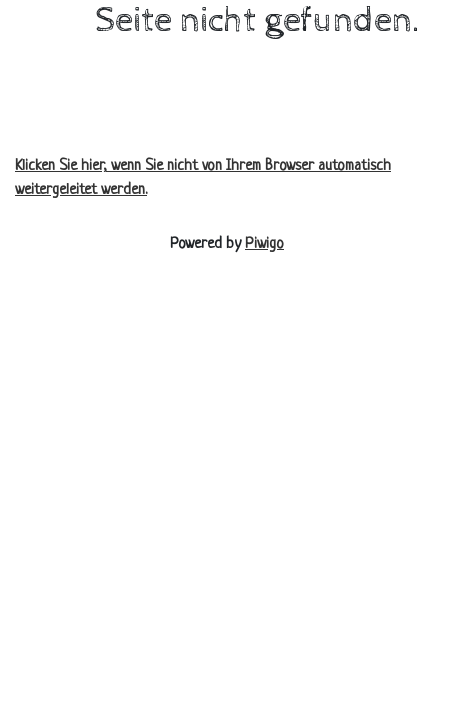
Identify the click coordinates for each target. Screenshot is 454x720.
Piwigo (264, 244)
